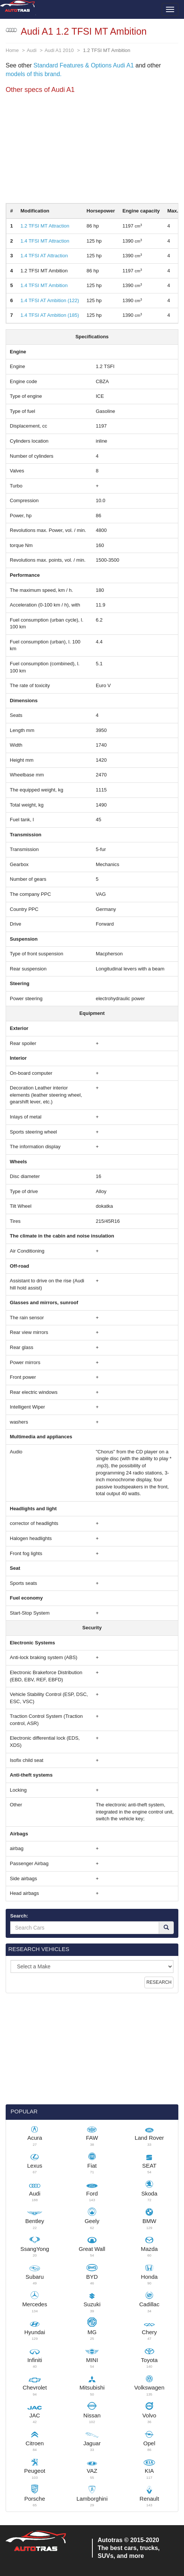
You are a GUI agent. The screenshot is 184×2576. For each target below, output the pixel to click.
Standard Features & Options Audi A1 (84, 65)
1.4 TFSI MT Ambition (43, 285)
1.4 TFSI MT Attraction (44, 241)
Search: (19, 1916)
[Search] (166, 1927)
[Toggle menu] (170, 9)
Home (12, 50)
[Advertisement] (92, 150)
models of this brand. (34, 74)
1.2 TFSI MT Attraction (44, 226)
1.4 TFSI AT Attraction (44, 255)
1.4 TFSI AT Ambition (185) (49, 315)
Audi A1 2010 (59, 50)
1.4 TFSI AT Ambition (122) (49, 300)
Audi (32, 50)
